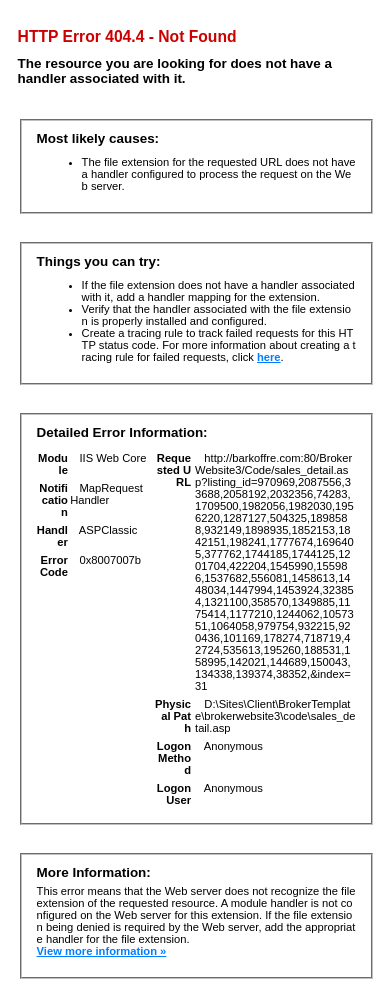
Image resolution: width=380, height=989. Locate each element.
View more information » (102, 951)
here (269, 357)
